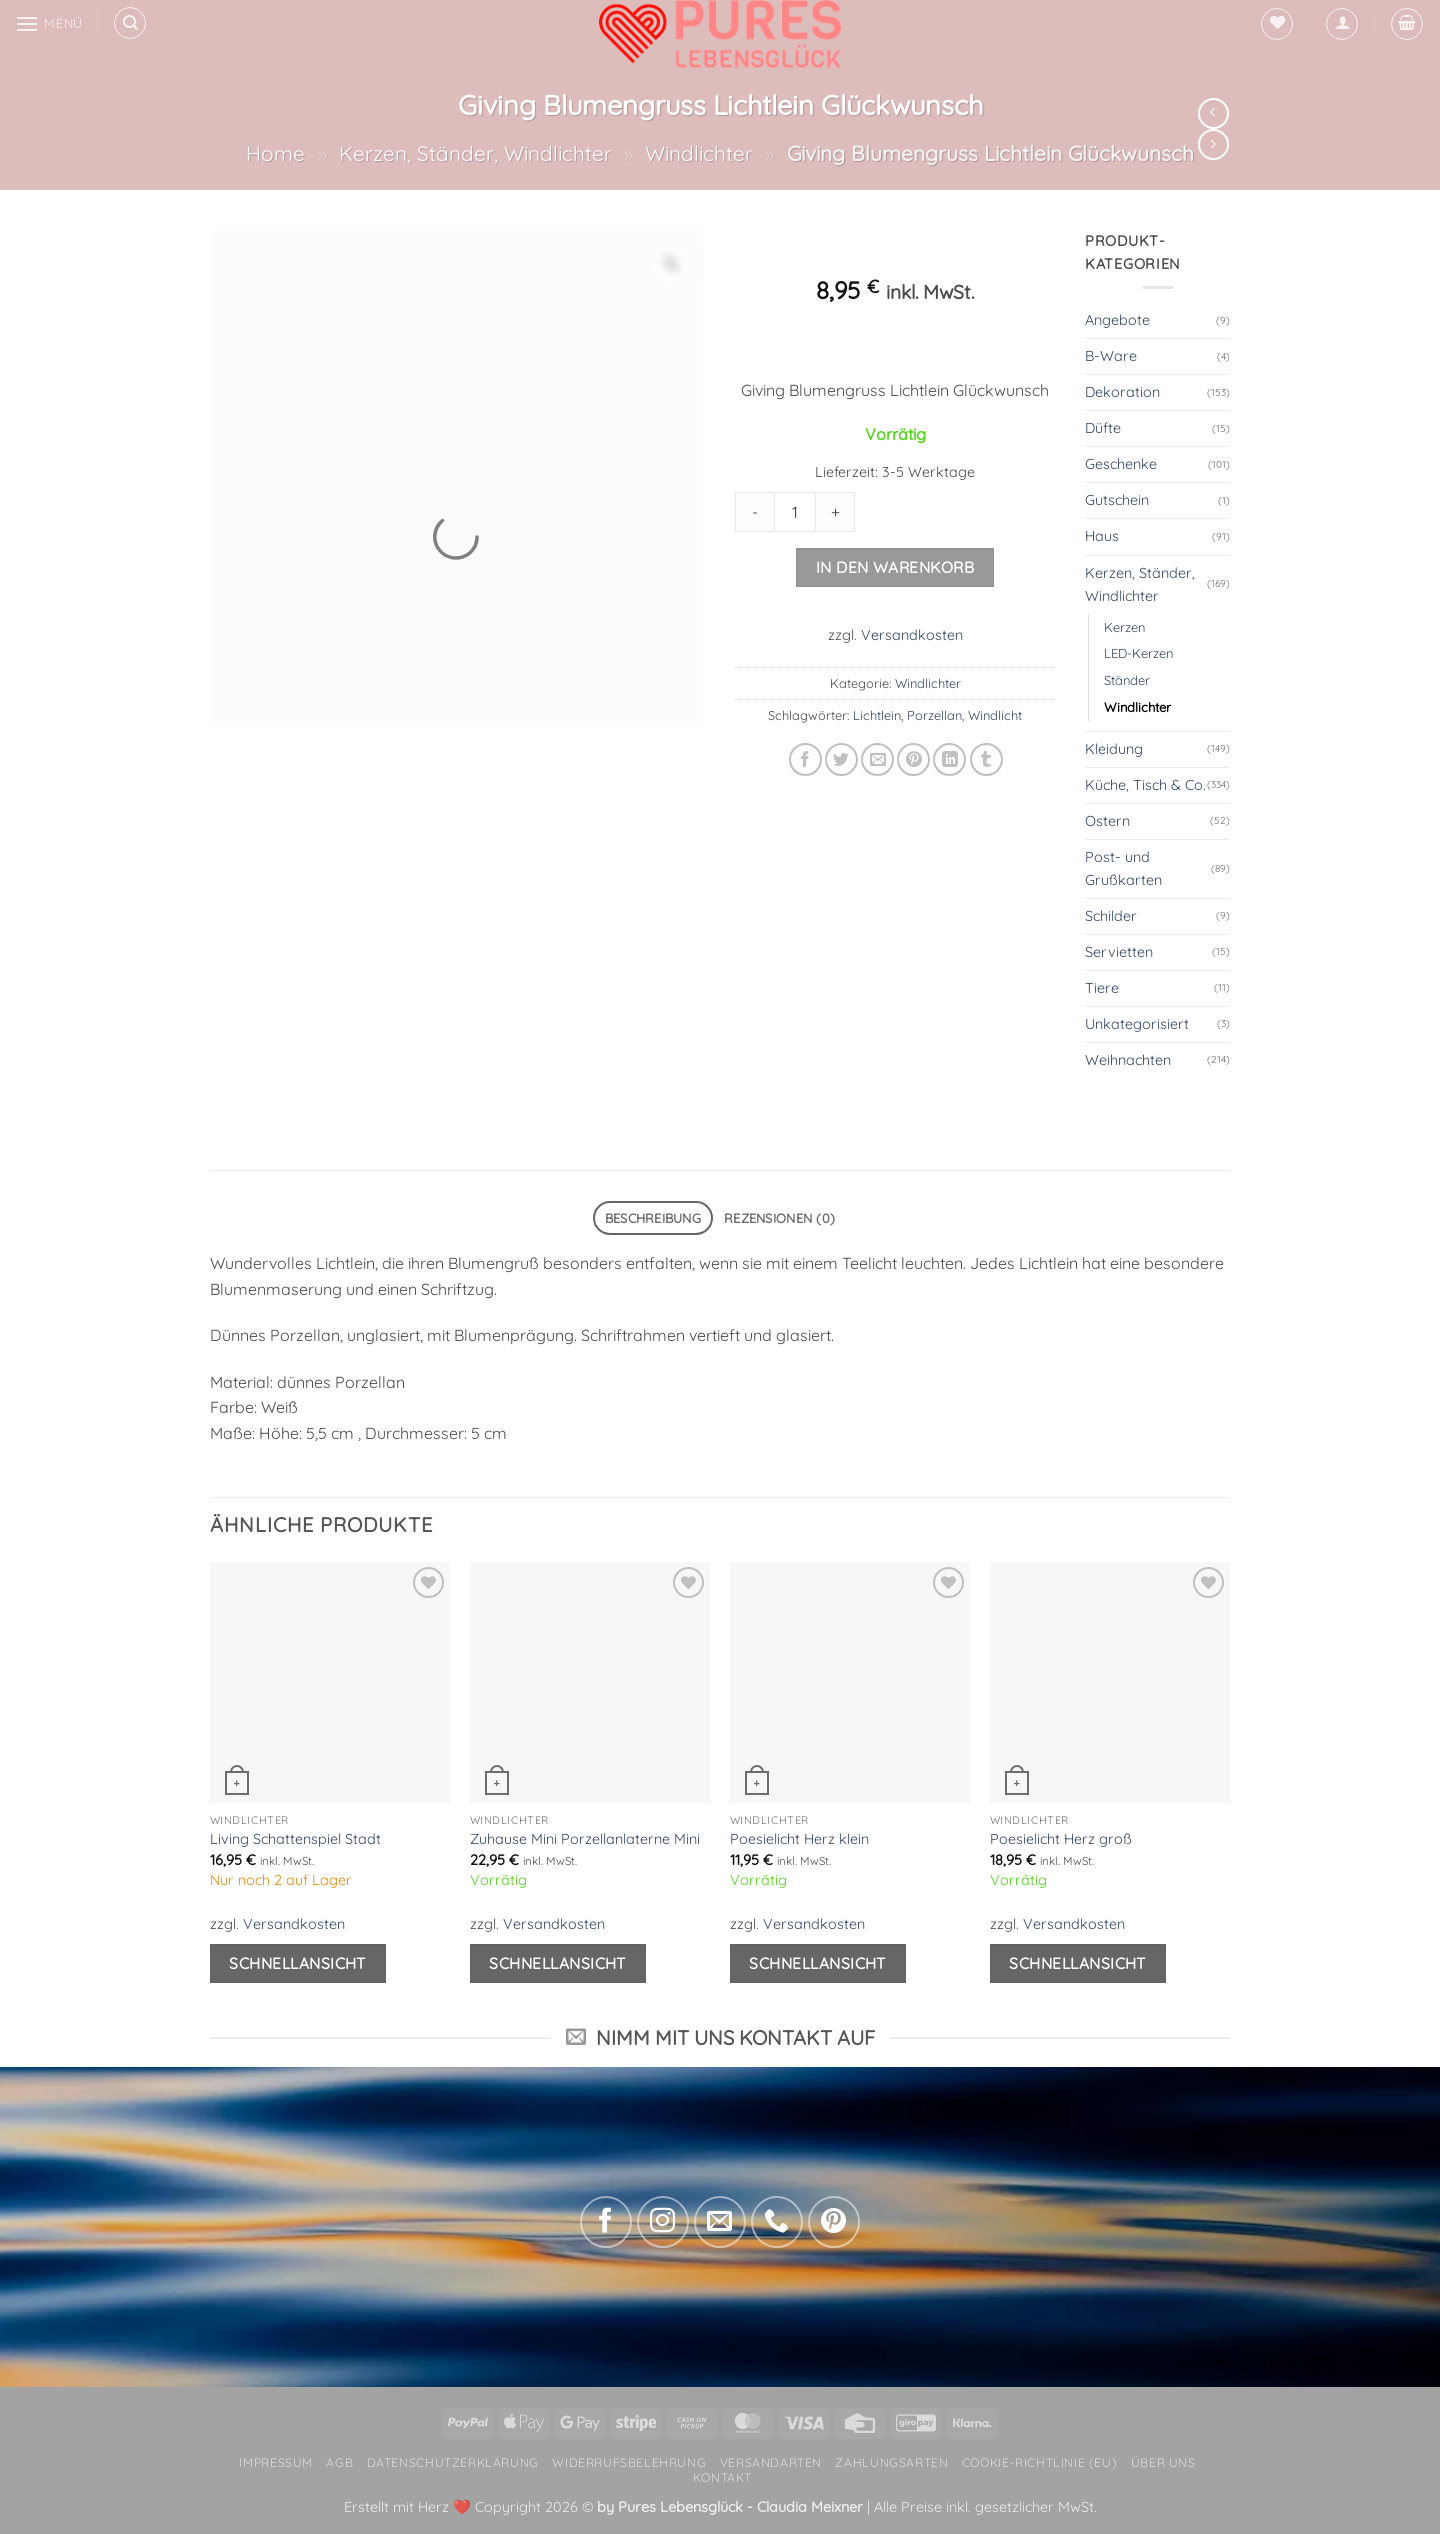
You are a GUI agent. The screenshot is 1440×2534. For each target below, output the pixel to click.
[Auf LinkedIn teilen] (949, 759)
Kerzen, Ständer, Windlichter (475, 153)
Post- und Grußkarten (1123, 868)
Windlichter (699, 153)
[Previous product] (1213, 144)
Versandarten (771, 2462)
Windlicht (995, 715)
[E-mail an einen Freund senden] (877, 759)
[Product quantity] (795, 512)
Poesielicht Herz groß (1061, 1839)
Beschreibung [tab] (653, 1218)
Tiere (1102, 988)
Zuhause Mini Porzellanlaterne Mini (585, 1839)
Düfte (1103, 428)
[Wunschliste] (1277, 24)
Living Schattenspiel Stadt (295, 1839)
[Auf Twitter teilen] (841, 759)
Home (275, 153)
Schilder (1111, 916)
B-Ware (1111, 356)
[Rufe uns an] (777, 2222)
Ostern (1107, 821)
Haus (1102, 536)
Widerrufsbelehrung (629, 2462)
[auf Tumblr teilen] (986, 759)
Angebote (1117, 320)
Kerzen (1124, 627)
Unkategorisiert (1137, 1024)
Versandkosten (912, 635)
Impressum (276, 2462)
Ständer (1127, 680)
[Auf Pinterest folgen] (834, 2222)
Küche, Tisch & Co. (1145, 785)
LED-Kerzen (1138, 653)
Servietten (1119, 952)
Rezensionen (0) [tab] (779, 1218)
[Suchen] (130, 23)
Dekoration (1122, 392)
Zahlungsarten (891, 2462)
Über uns (1163, 2462)
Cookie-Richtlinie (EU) (1039, 2462)
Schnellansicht (297, 1963)
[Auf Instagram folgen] (663, 2222)
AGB (339, 2462)
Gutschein (1117, 500)
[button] (1342, 24)
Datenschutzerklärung (453, 2462)
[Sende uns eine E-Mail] (720, 2222)
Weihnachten (1128, 1060)
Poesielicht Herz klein (799, 1839)
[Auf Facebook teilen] (805, 759)
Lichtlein (877, 715)
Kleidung (1114, 749)
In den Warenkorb (895, 567)
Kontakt (722, 2477)
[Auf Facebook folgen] (606, 2222)
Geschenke (1121, 464)
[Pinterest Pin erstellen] (913, 759)
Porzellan (934, 715)
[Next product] (1213, 113)
